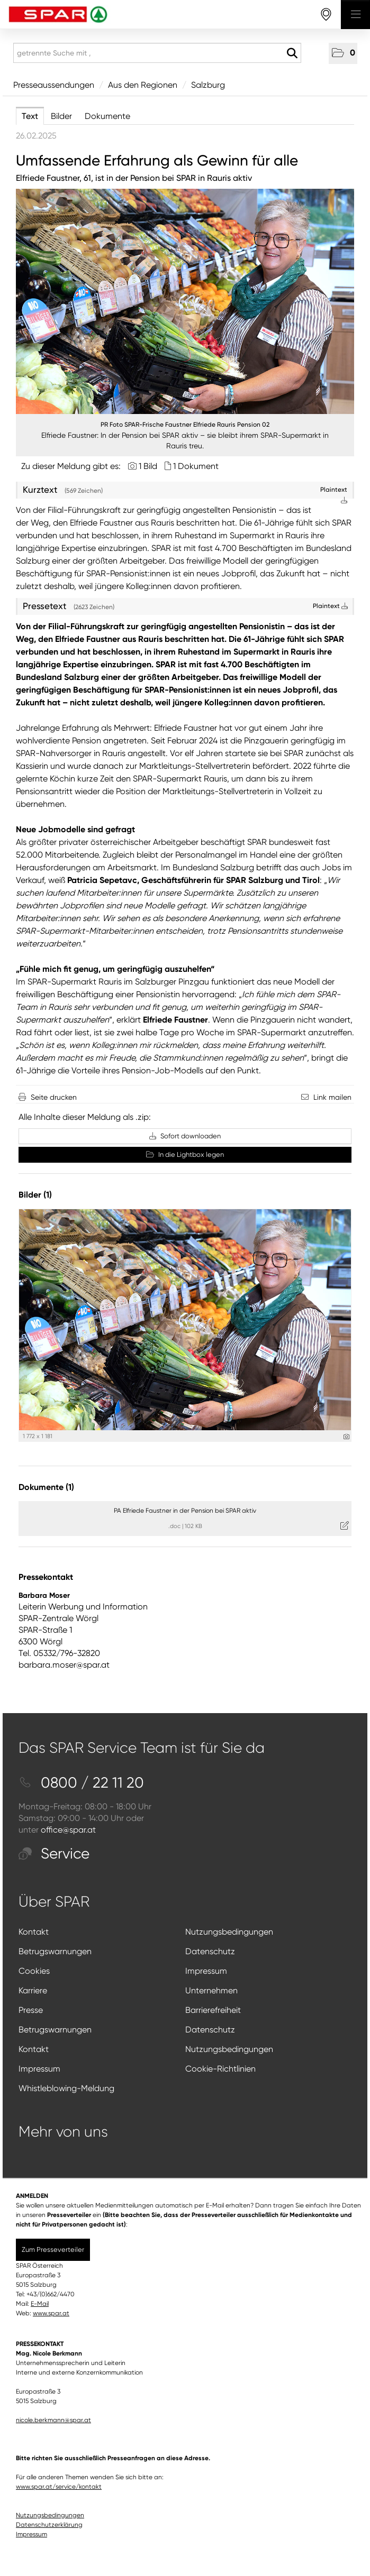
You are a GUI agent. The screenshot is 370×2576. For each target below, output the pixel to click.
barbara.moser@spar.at (64, 1665)
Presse (31, 2010)
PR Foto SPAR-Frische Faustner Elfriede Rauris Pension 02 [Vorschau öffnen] (185, 424)
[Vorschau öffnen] (185, 301)
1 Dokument (196, 466)
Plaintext (330, 606)
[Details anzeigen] (346, 1436)
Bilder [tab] (61, 116)
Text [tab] (30, 116)
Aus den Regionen (142, 85)
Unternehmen (211, 1990)
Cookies (34, 1971)
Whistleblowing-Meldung (66, 2088)
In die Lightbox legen (185, 1154)
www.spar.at (51, 2313)
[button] (343, 53)
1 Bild (148, 466)
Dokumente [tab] (107, 116)
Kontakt (34, 1932)
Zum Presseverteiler (53, 2249)
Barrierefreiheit (213, 2010)
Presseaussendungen (53, 85)
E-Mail (40, 2303)
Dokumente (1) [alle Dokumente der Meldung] (46, 1487)
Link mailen (332, 1097)
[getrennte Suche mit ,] (157, 53)
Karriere (33, 1990)
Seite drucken (54, 1097)
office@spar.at (68, 1830)
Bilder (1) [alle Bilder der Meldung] (35, 1195)
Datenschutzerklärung (49, 2524)
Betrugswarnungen (55, 1951)
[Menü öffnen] (355, 14)
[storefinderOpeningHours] (326, 14)
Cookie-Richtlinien (220, 2069)
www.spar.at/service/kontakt (59, 2486)
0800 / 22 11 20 (81, 1782)
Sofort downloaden (185, 1136)
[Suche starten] (292, 53)
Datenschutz (210, 1951)
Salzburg (208, 85)
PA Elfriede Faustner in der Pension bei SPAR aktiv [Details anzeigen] (185, 1510)
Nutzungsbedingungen (229, 1932)
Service (54, 1853)
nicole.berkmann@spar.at (53, 2420)
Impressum (206, 1971)
